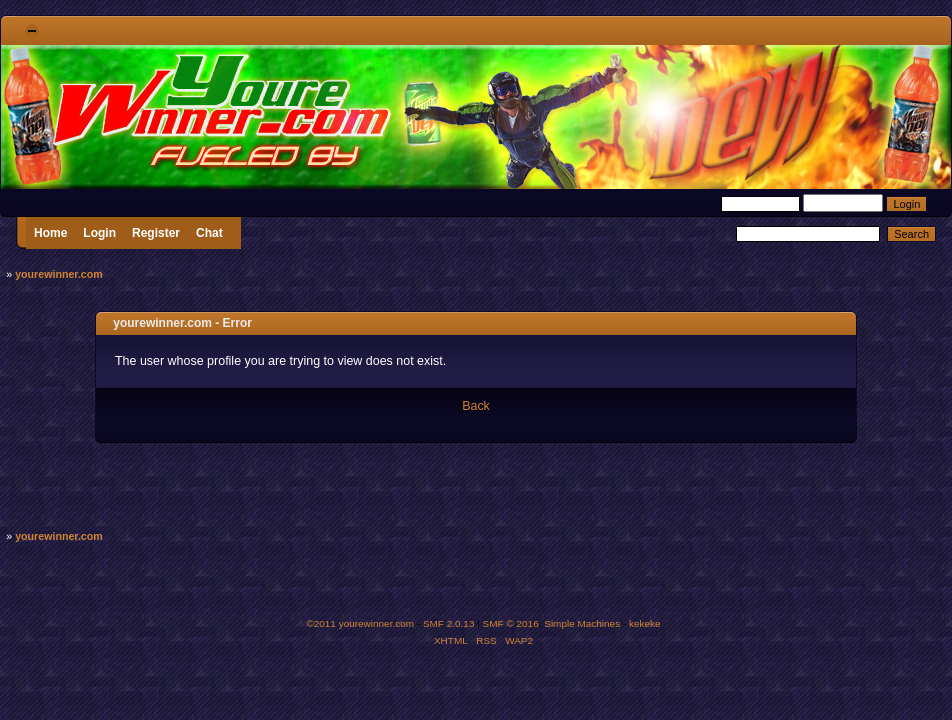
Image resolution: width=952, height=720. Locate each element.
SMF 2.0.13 (449, 623)
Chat (209, 233)
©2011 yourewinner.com (360, 623)
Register (156, 233)
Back (476, 406)
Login (99, 233)
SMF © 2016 (511, 623)
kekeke (645, 623)
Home (50, 233)
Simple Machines (582, 623)
